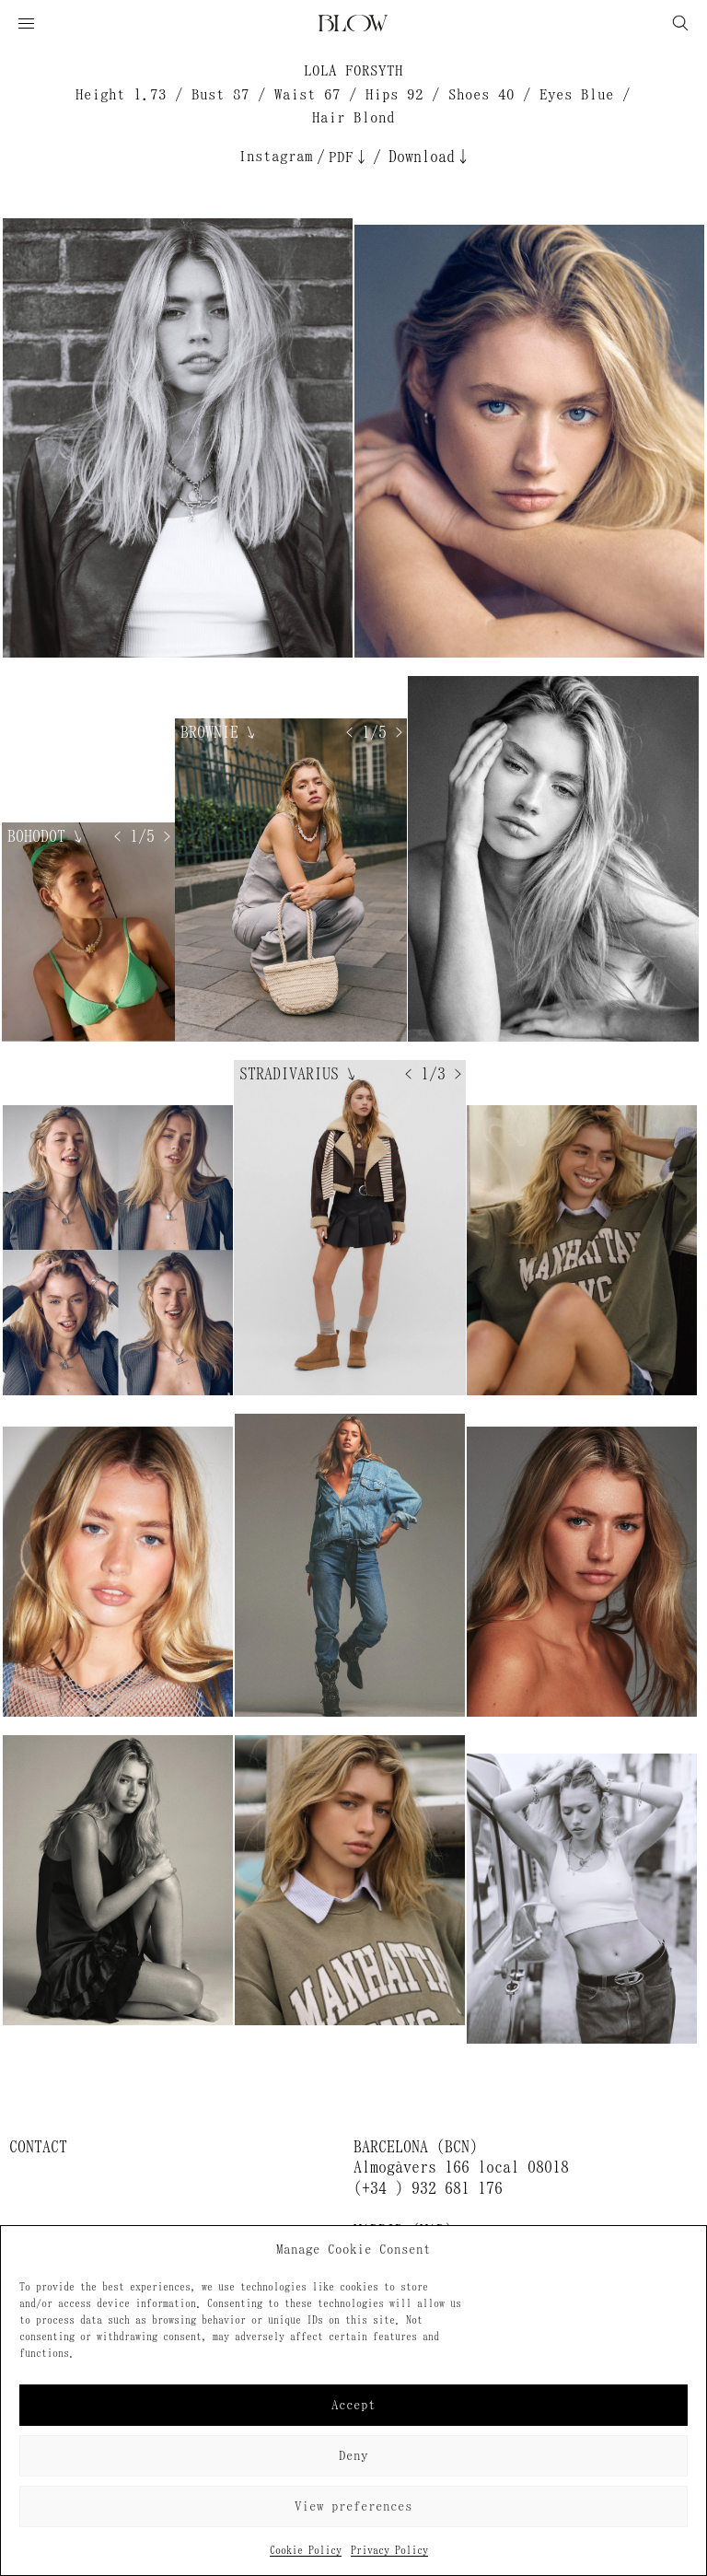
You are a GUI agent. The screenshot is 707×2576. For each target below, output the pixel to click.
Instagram (275, 156)
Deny (353, 2456)
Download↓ (429, 156)
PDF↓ (349, 157)
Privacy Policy (389, 2550)
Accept (353, 2405)
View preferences (353, 2506)
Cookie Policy (306, 2550)
